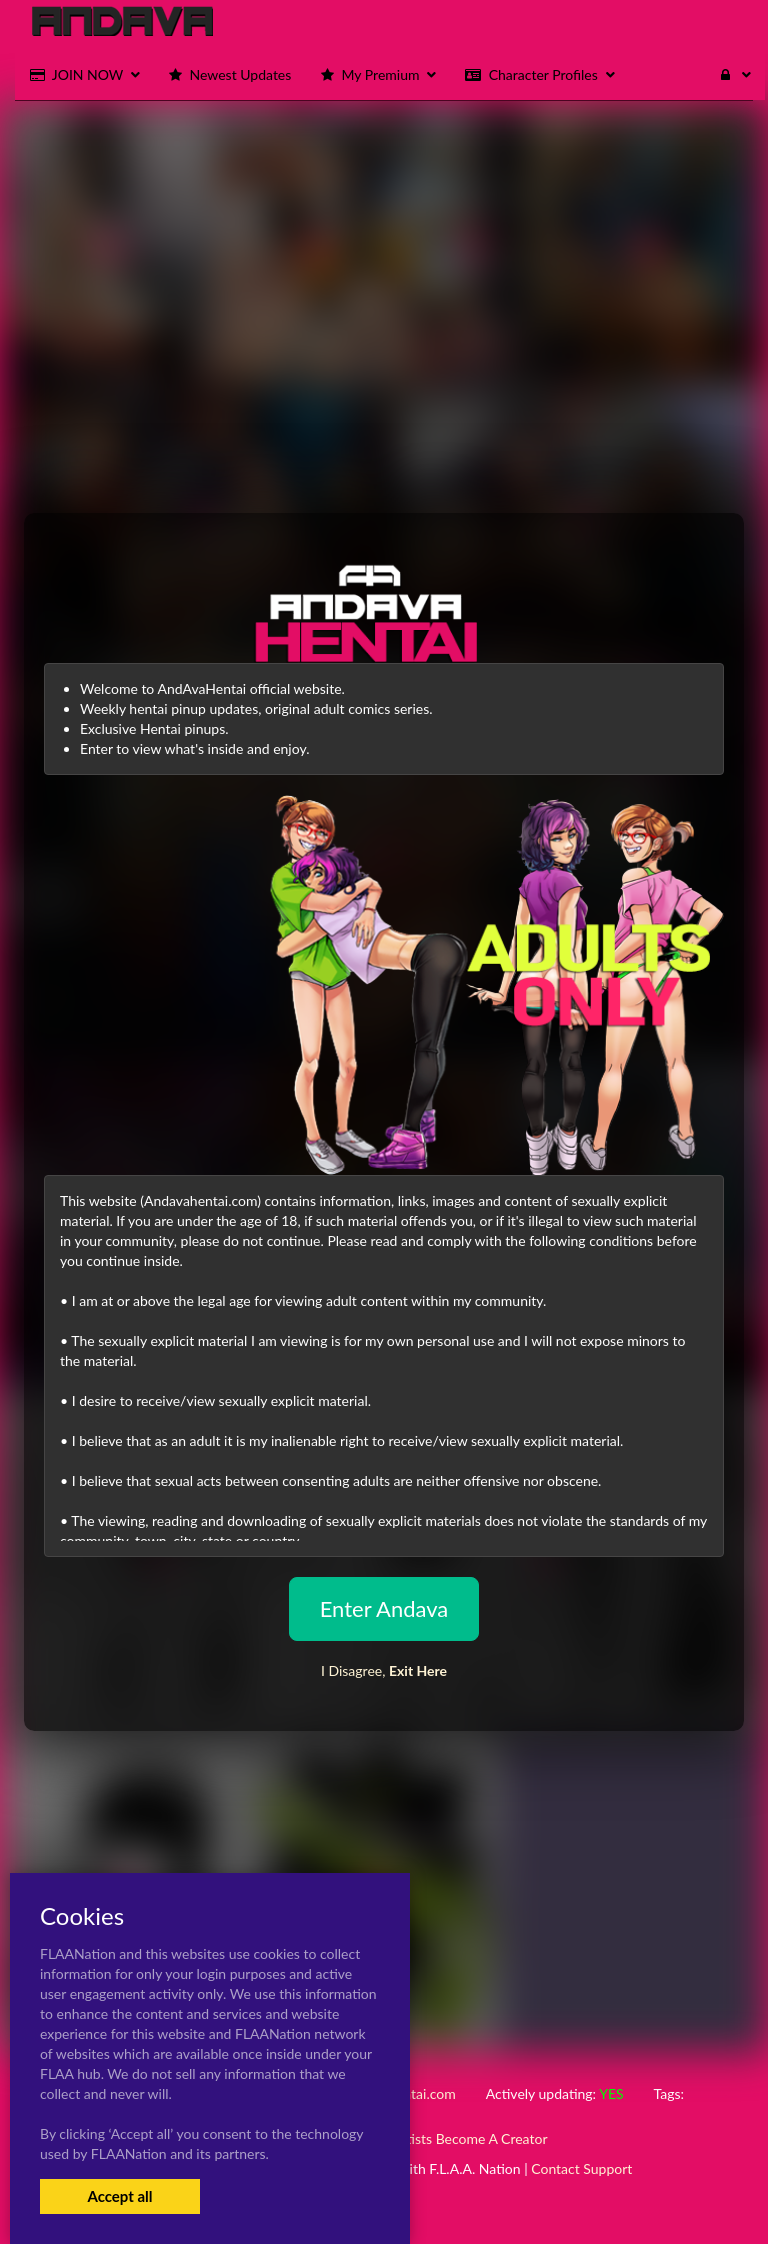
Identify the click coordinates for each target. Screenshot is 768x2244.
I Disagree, (384, 1670)
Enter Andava (384, 1608)
